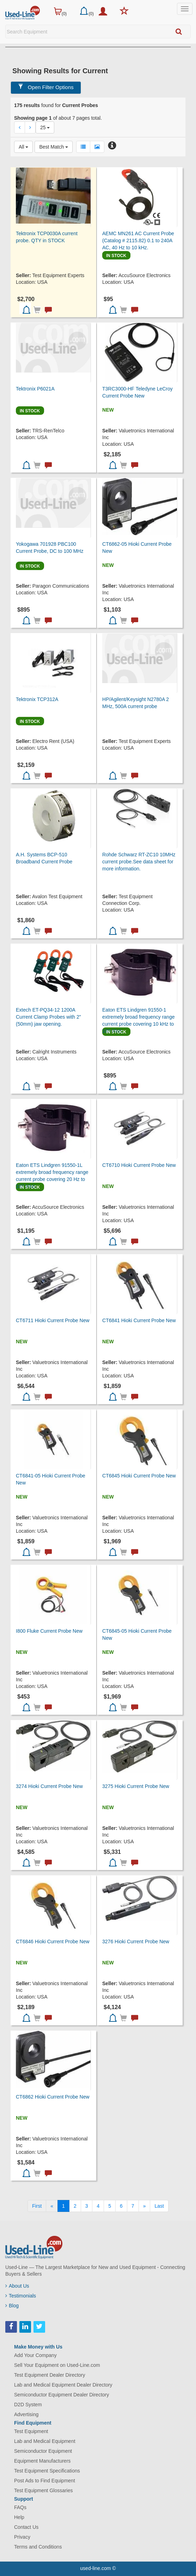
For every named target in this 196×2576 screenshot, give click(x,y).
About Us (17, 2286)
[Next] (145, 2206)
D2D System (28, 2404)
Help (19, 2517)
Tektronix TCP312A (37, 699)
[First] (36, 2206)
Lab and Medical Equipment (44, 2441)
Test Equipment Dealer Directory (49, 2375)
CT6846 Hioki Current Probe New (53, 1941)
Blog (12, 2305)
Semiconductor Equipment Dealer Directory (61, 2394)
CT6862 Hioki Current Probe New (53, 2097)
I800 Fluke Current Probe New (49, 1631)
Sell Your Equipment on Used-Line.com (57, 2365)
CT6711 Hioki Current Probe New (53, 1320)
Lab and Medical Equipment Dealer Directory (63, 2385)
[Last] (159, 2206)
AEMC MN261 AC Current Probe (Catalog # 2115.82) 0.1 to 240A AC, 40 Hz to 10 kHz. (138, 240)
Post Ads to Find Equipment (44, 2480)
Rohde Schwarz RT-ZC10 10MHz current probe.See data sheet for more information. (138, 861)
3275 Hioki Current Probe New (135, 1786)
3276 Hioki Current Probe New (135, 1941)
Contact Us (26, 2527)
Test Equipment (31, 2431)
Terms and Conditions (38, 2547)
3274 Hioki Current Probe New (49, 1786)
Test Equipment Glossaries (43, 2490)
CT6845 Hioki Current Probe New (139, 1475)
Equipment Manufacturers (42, 2461)
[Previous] (52, 2206)
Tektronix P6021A (35, 389)
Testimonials (20, 2296)
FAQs (20, 2507)
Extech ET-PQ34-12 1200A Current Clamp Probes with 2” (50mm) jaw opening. (48, 1017)
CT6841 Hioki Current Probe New (139, 1320)
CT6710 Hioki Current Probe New (139, 1165)
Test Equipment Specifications (47, 2471)
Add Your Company (35, 2355)
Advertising (26, 2414)
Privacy (22, 2537)
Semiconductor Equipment (43, 2451)
